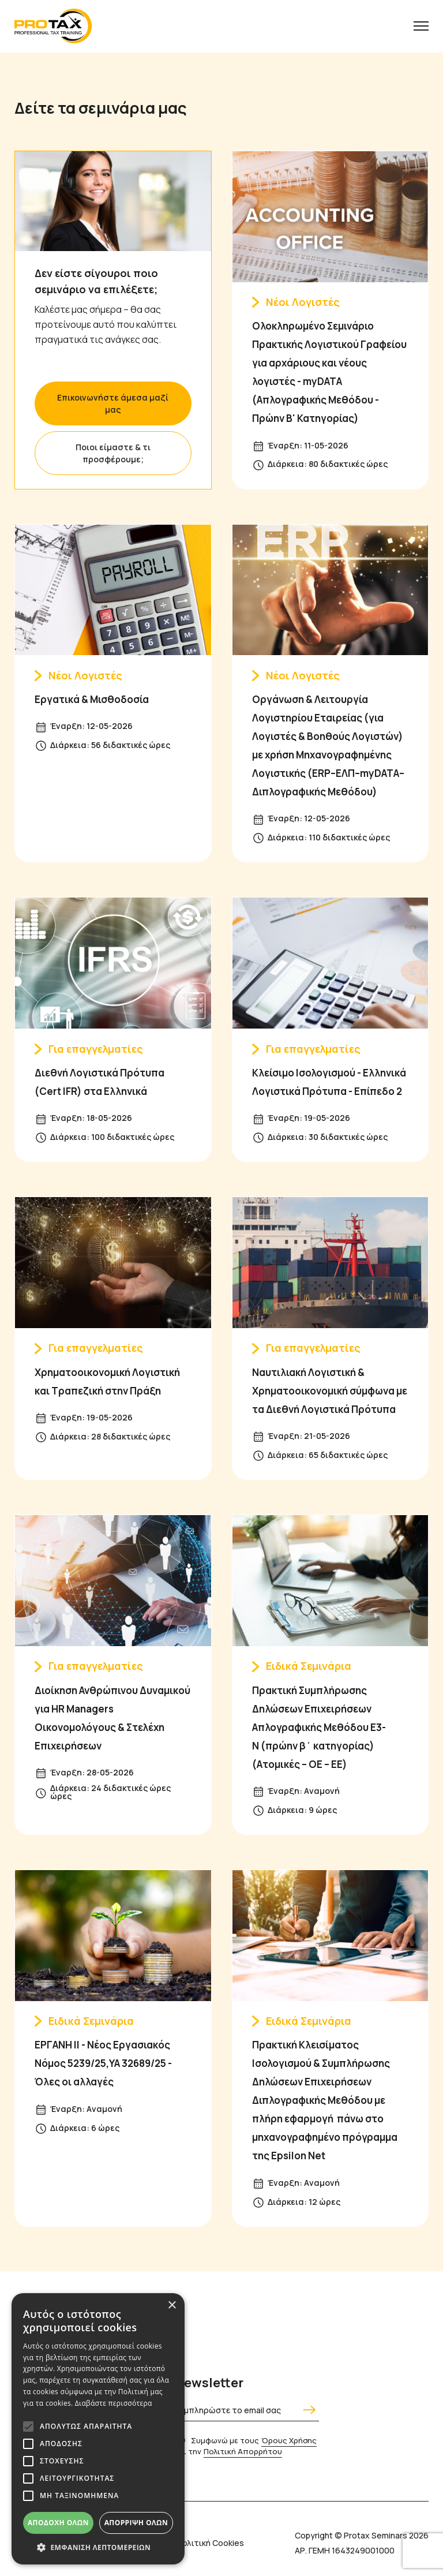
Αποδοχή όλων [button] (58, 2523)
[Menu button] (421, 26)
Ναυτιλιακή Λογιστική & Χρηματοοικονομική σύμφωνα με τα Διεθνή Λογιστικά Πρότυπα (329, 1391)
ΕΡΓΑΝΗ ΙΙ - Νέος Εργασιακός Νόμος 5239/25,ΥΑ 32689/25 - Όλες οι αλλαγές (103, 2063)
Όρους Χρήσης (289, 2440)
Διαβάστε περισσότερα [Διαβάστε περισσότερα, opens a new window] (113, 2403)
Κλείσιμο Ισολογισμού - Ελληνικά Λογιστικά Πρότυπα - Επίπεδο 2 (329, 1082)
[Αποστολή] (308, 2409)
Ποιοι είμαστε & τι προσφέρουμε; (113, 453)
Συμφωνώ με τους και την (246, 2446)
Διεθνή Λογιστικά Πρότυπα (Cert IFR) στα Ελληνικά (99, 1082)
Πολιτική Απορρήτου (243, 2451)
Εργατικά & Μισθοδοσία (92, 699)
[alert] (98, 2428)
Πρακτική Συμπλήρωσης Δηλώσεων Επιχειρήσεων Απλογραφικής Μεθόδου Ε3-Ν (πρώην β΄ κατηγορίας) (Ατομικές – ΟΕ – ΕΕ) (319, 1727)
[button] (98, 2547)
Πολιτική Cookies (210, 2542)
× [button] (171, 2305)
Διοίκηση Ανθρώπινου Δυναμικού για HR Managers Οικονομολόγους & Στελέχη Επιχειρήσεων (112, 1718)
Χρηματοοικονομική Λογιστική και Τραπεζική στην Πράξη (107, 1381)
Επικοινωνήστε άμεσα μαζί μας (112, 403)
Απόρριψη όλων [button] (136, 2523)
